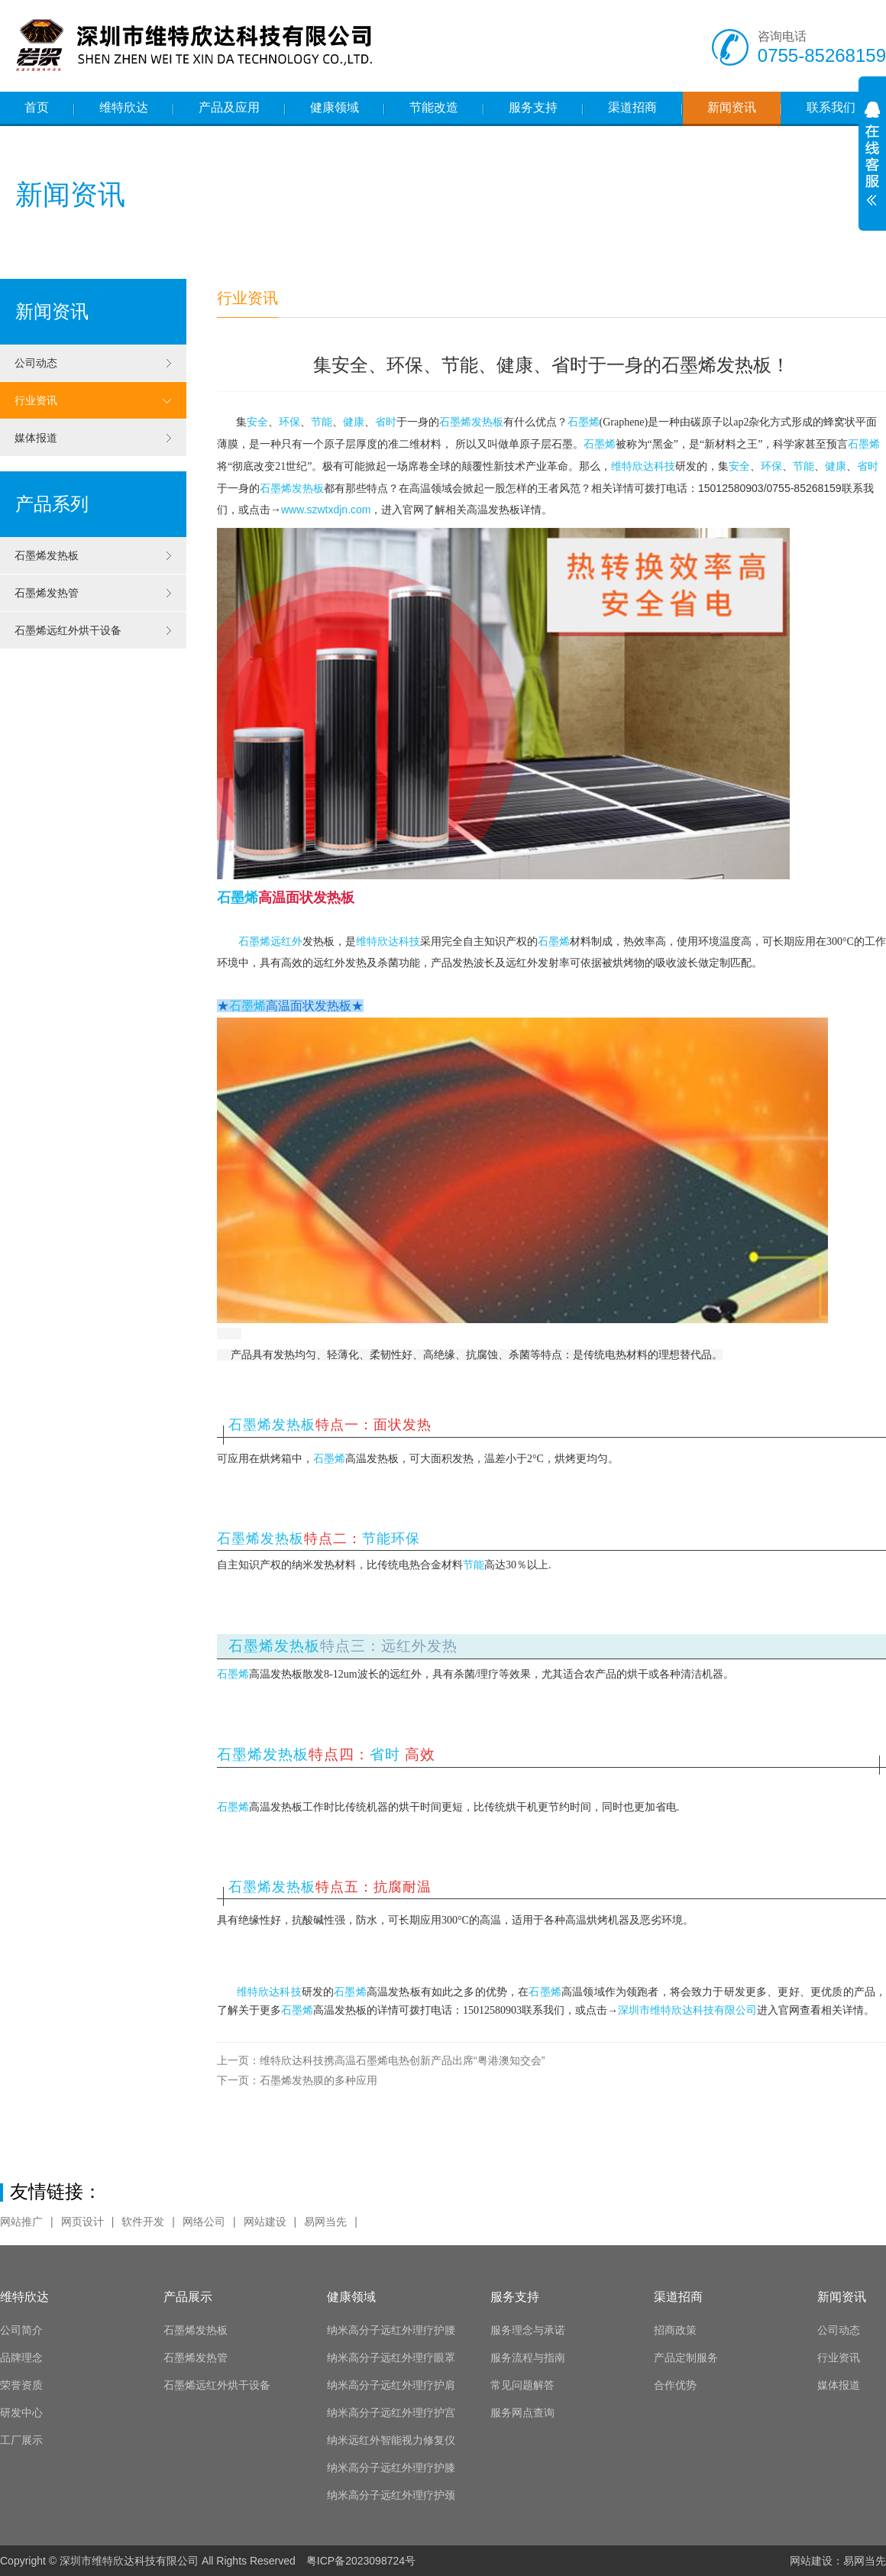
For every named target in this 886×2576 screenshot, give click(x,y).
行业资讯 (93, 400)
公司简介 (21, 2330)
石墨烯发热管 (93, 593)
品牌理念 (21, 2357)
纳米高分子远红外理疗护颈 (391, 2495)
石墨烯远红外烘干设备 (93, 630)
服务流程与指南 (527, 2357)
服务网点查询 (522, 2412)
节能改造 (433, 107)
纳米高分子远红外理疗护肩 (391, 2385)
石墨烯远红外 (270, 941)
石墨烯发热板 (93, 555)
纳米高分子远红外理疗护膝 (391, 2467)
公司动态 (93, 363)
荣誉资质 (21, 2385)
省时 (385, 422)
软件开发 (142, 2221)
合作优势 (675, 2385)
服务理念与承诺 (527, 2330)
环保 (289, 422)
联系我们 (831, 107)
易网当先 (325, 2221)
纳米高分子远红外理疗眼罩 (391, 2357)
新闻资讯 (731, 107)
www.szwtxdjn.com (325, 509)
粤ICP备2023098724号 (361, 2561)
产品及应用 (229, 107)
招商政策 (675, 2330)
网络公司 (204, 2221)
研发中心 (21, 2412)
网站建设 (265, 2221)
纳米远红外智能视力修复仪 (391, 2440)
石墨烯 (583, 422)
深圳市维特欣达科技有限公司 (687, 2010)
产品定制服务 (686, 2357)
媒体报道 (93, 438)
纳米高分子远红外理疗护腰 (391, 2330)
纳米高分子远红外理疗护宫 (391, 2412)
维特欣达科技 (643, 466)
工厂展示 (21, 2440)
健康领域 (334, 107)
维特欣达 (123, 107)
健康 (353, 422)
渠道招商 (632, 107)
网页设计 (82, 2221)
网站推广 (21, 2221)
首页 (36, 107)
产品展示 (187, 2296)
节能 (321, 422)
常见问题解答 (522, 2385)
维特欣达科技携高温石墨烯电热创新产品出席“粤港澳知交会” (381, 2060)
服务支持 (533, 107)
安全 (257, 422)
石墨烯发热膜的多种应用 (297, 2080)
